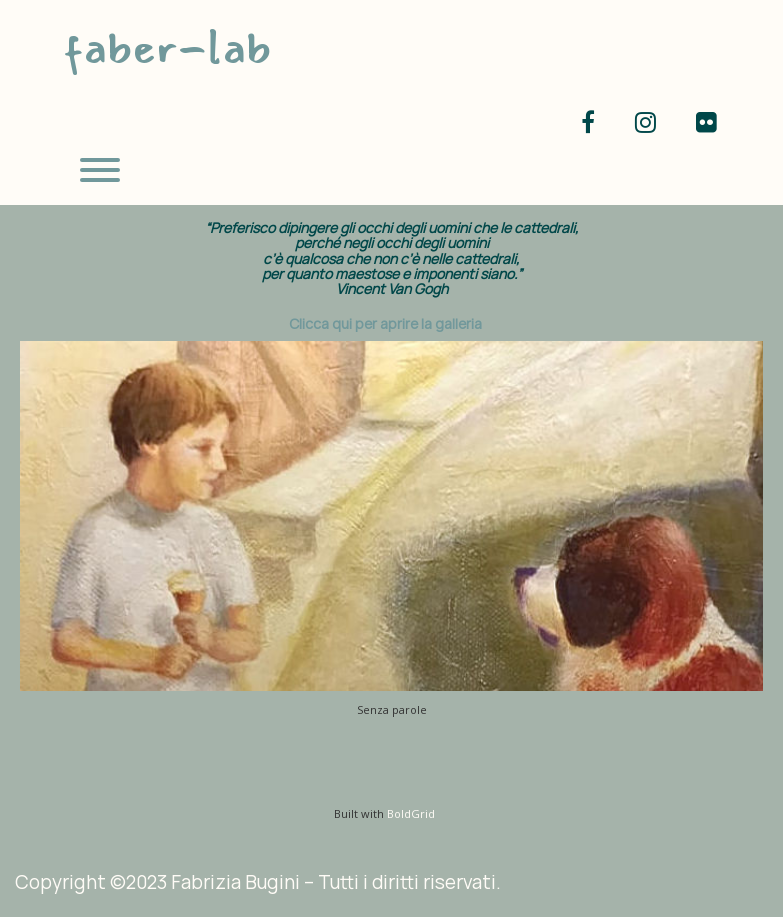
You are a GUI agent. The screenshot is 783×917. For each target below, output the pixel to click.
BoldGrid (411, 813)
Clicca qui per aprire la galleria (385, 323)
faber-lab (167, 47)
